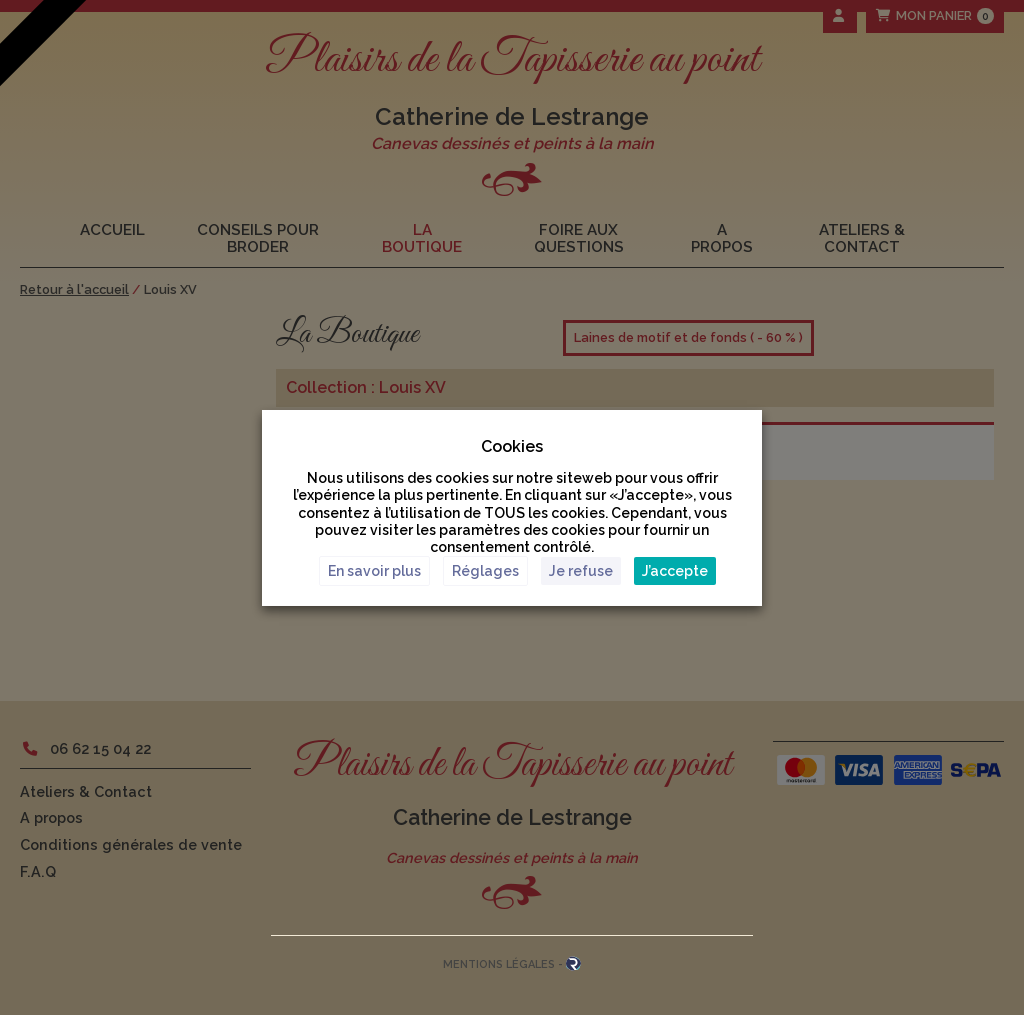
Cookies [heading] (512, 445)
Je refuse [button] (581, 571)
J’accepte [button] (675, 571)
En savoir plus (374, 571)
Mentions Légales (499, 964)
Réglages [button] (485, 571)
